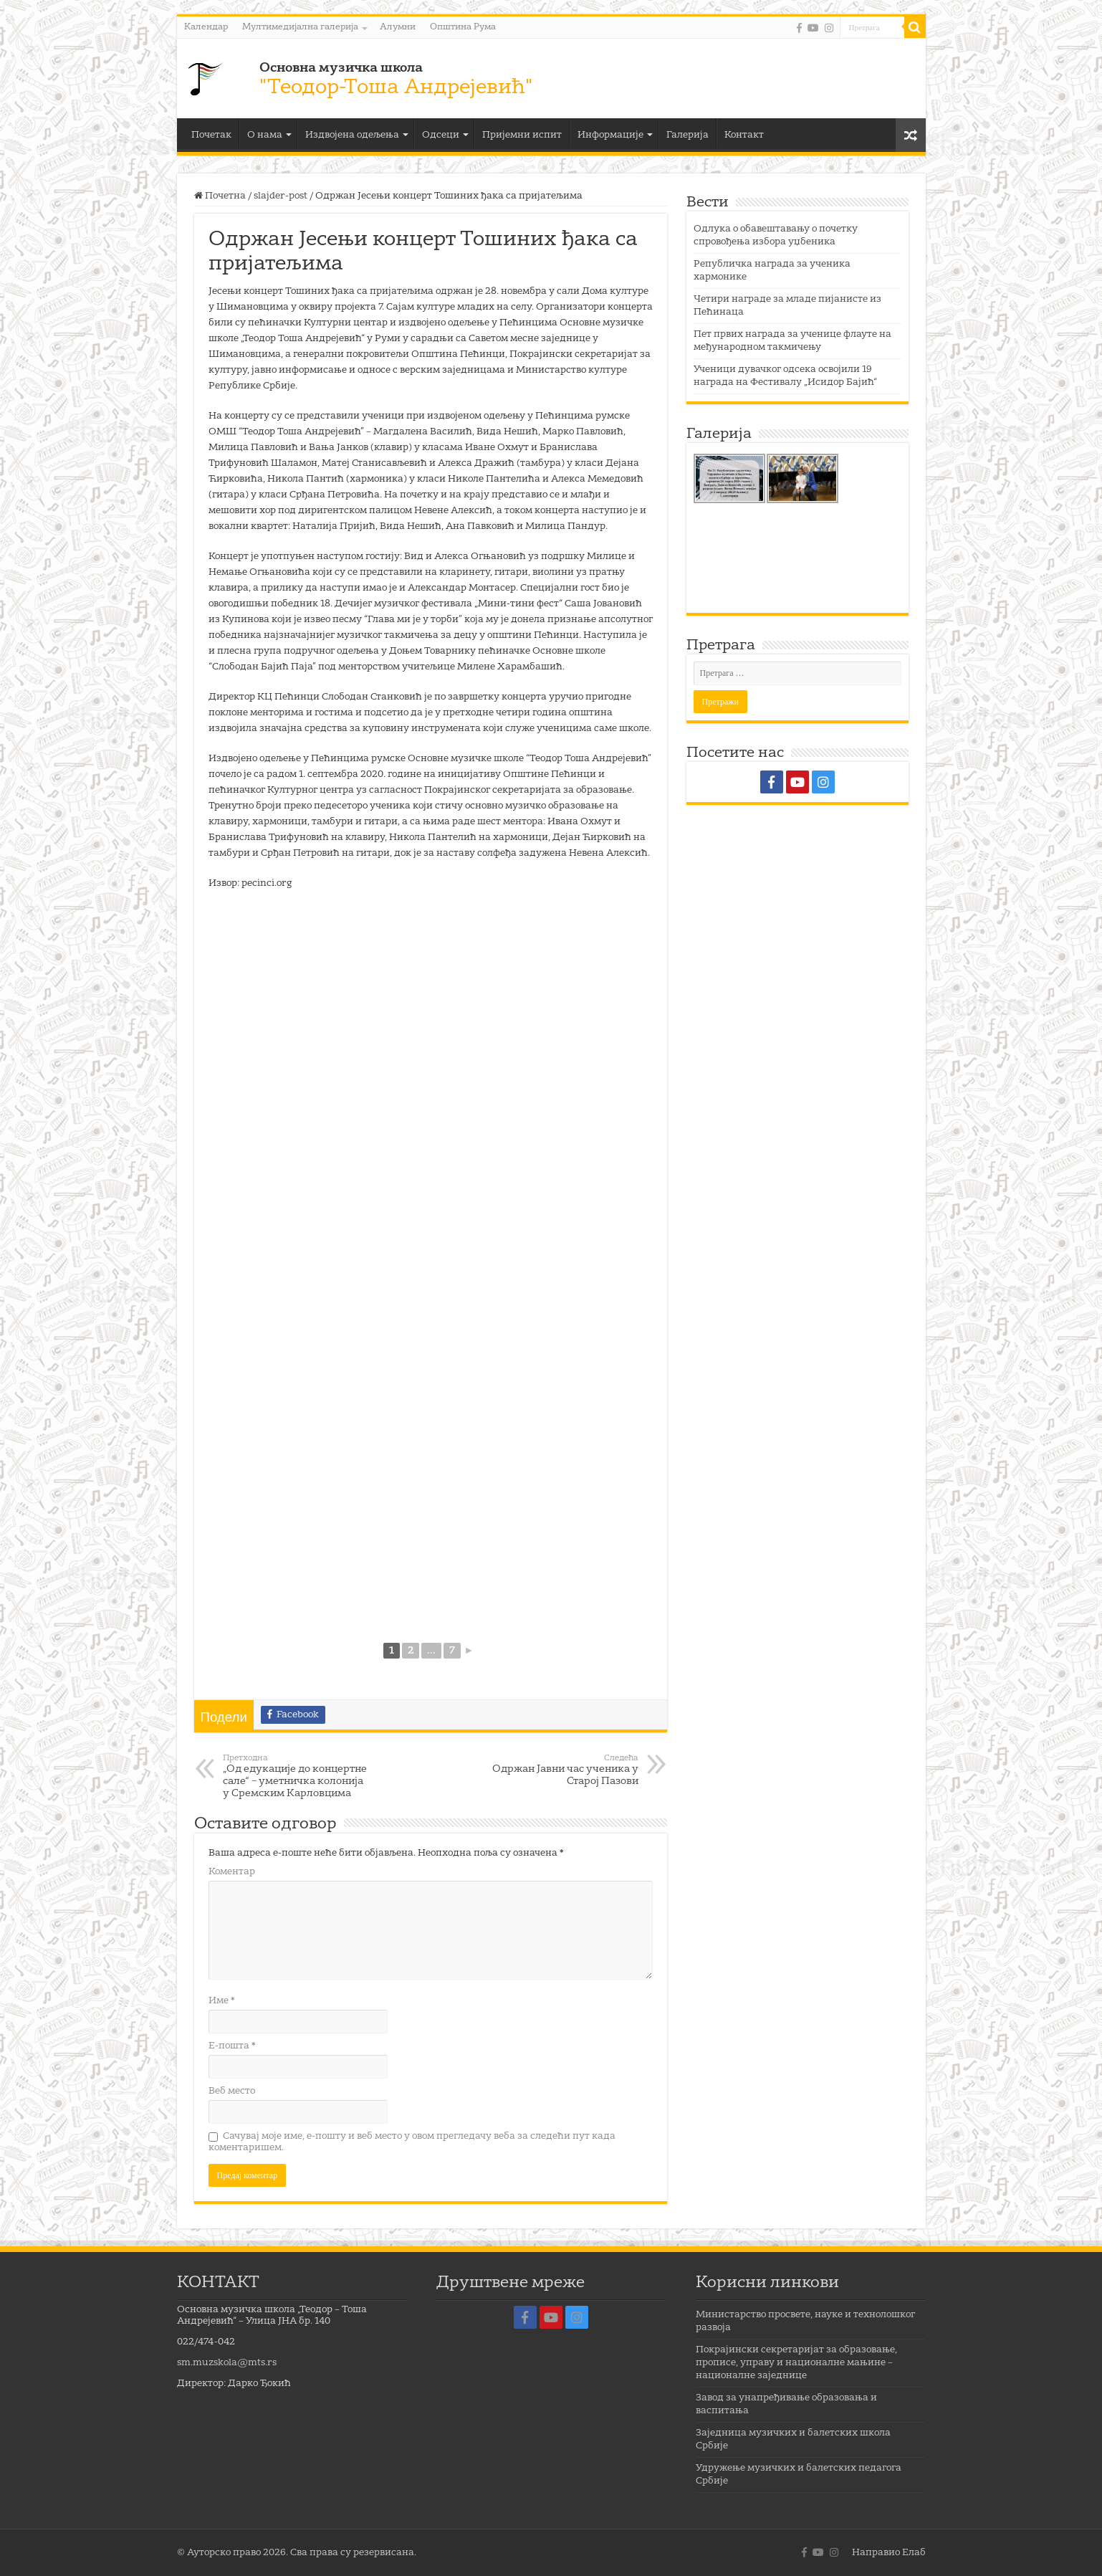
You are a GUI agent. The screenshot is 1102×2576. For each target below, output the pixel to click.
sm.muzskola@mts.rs (227, 2362)
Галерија (687, 135)
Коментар (232, 1871)
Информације (610, 135)
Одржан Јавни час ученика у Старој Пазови (565, 1770)
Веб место (232, 2091)
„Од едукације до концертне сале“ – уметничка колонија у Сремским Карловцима (296, 1776)
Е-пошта (232, 2046)
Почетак (211, 135)
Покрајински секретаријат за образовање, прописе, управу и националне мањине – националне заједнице (796, 2362)
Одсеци (440, 135)
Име (222, 2000)
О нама (264, 135)
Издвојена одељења (352, 135)
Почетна (220, 196)
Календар (206, 27)
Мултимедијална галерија (300, 27)
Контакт (744, 135)
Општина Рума (463, 27)
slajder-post (280, 196)
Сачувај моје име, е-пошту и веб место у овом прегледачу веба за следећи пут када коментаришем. (412, 2142)
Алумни (398, 27)
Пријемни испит (522, 135)
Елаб (914, 2552)
